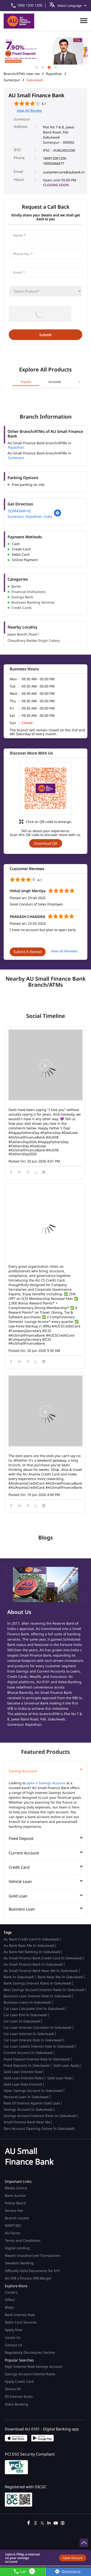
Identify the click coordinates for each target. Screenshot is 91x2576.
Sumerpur (12, 80)
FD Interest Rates (19, 2396)
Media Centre (16, 2188)
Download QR (45, 843)
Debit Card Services (21, 2322)
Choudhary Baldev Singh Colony (34, 640)
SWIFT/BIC (13, 2225)
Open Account (73, 2558)
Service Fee (14, 2210)
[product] (45, 291)
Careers (11, 2292)
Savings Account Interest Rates (30, 2374)
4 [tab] (55, 67)
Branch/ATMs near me (22, 74)
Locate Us (12, 2337)
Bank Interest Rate (20, 2314)
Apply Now (13, 2329)
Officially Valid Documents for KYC (32, 2270)
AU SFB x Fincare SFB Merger (28, 2278)
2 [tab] (42, 67)
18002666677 (53, 163)
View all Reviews (64, 951)
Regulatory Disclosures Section (30, 2352)
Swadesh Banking (19, 2263)
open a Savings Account (45, 1783)
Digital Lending (17, 2248)
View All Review (29, 110)
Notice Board (15, 2203)
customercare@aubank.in (64, 172)
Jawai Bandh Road (22, 634)
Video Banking (16, 2404)
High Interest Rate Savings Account (33, 2366)
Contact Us (13, 2345)
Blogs (9, 2307)
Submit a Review (28, 951)
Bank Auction (15, 2195)
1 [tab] (36, 67)
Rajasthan (54, 74)
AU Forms (12, 2233)
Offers (10, 2299)
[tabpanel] (45, 51)
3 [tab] (49, 67)
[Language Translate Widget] (71, 5)
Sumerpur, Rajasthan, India (30, 516)
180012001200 (54, 158)
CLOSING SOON (56, 185)
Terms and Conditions (23, 2240)
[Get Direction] (57, 515)
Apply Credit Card (20, 2381)
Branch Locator (17, 2218)
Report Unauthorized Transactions (33, 2255)
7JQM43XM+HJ (19, 511)
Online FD (13, 2389)
